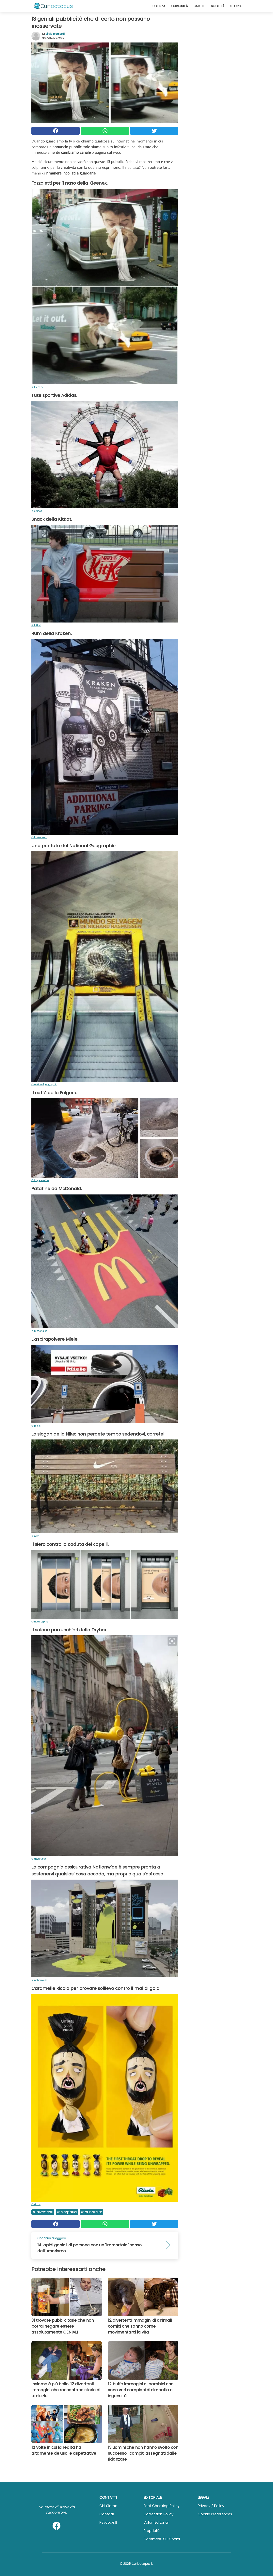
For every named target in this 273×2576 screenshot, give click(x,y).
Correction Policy (158, 2514)
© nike (35, 1536)
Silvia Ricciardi (55, 34)
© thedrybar (38, 1858)
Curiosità (179, 6)
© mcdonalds (39, 1331)
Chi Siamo (108, 2505)
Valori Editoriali (156, 2522)
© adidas (36, 511)
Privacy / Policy (211, 2505)
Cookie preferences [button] (215, 2514)
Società (217, 6)
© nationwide (39, 1980)
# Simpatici (67, 2211)
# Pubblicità (91, 2211)
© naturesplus (39, 1621)
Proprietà (151, 2530)
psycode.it (108, 2522)
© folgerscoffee (40, 1180)
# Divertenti (42, 2211)
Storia (236, 6)
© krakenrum (39, 837)
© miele (35, 1425)
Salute (199, 6)
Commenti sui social (161, 2538)
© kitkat (36, 625)
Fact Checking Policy (161, 2505)
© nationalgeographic (44, 1084)
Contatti (106, 2514)
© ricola (35, 2204)
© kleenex (37, 387)
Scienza (159, 6)
